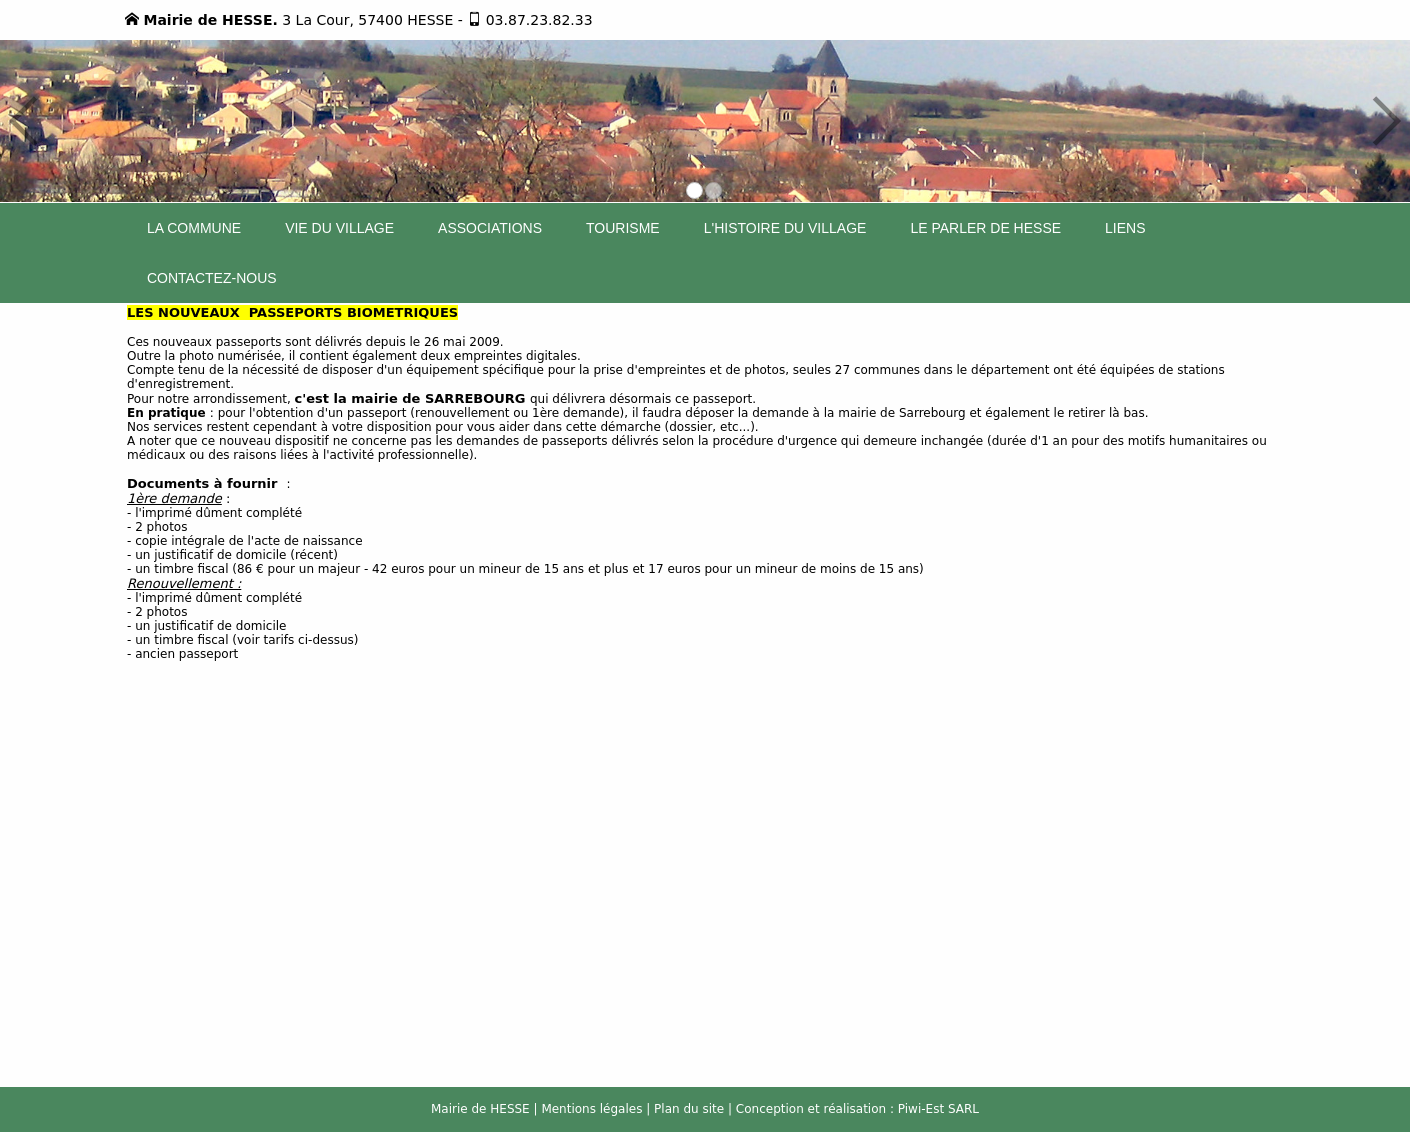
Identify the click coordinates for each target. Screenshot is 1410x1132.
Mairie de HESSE (480, 1109)
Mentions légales (591, 1109)
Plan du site (689, 1109)
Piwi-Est (921, 1109)
